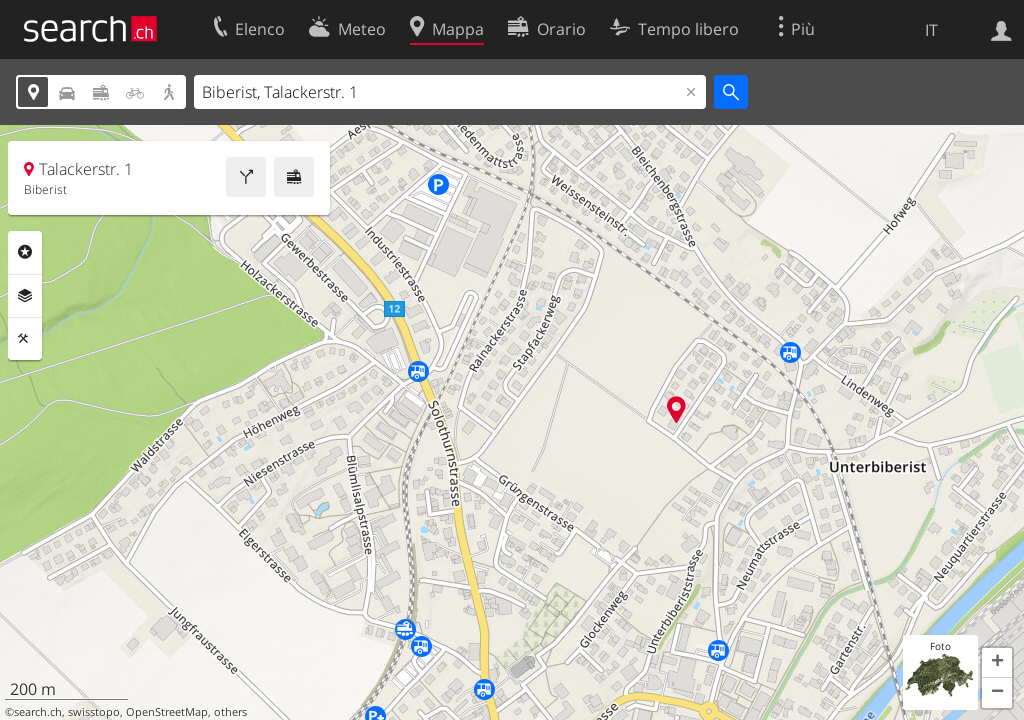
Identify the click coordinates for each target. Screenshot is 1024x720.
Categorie (25, 252)
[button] (997, 663)
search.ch (38, 712)
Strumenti (25, 339)
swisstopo (94, 712)
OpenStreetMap (167, 712)
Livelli (25, 296)
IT (931, 30)
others (230, 712)
